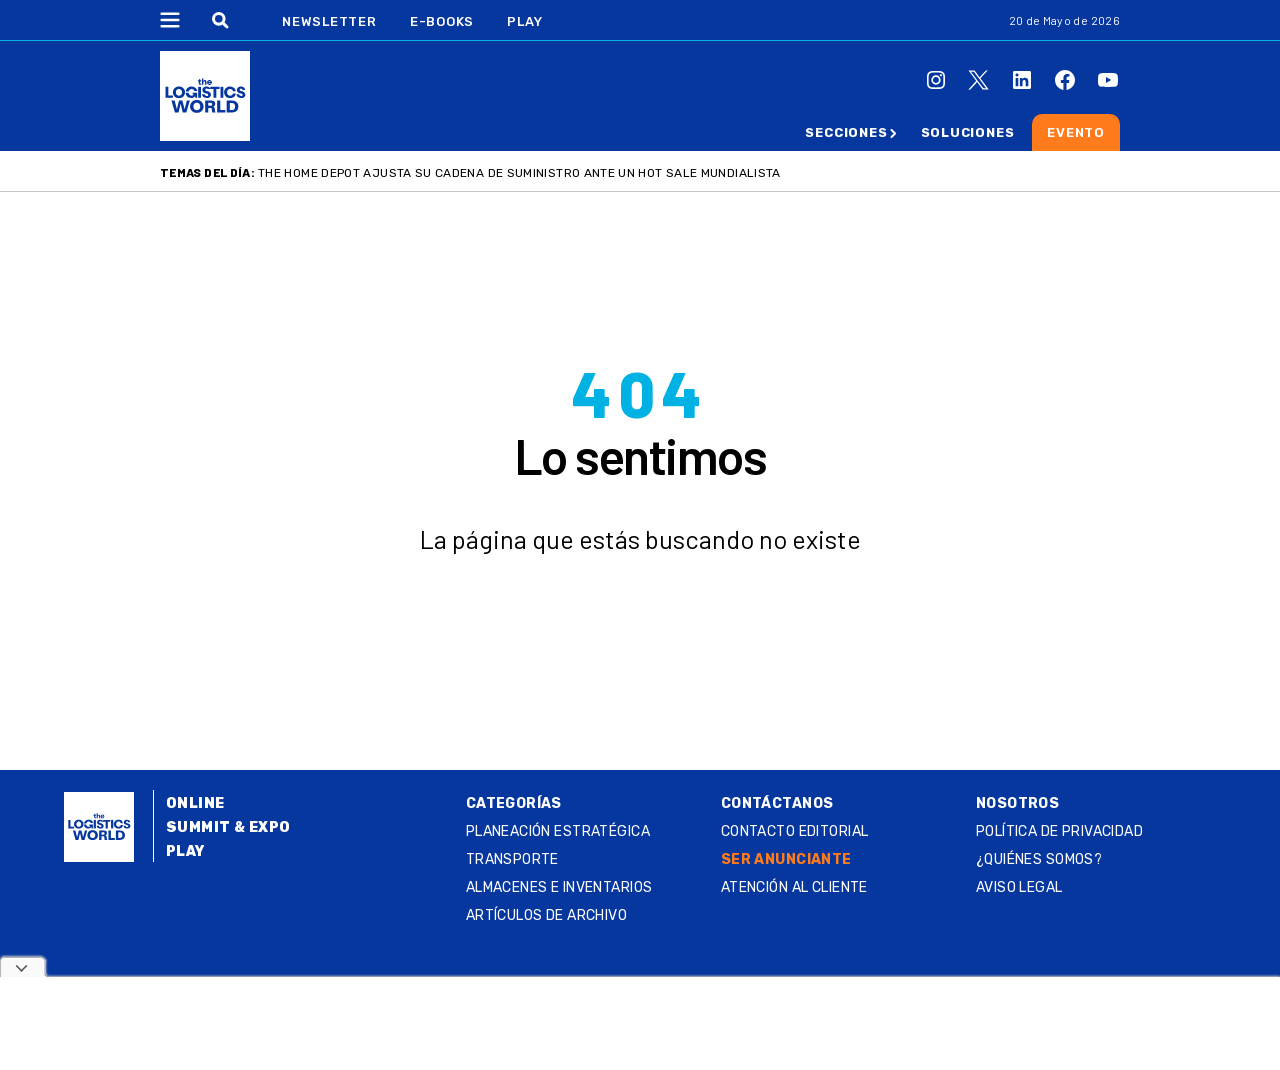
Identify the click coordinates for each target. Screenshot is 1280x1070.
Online (195, 803)
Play (524, 21)
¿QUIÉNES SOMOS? (1039, 859)
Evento (1076, 132)
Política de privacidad (1059, 831)
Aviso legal (1019, 887)
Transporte (512, 859)
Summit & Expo (228, 827)
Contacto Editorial (795, 831)
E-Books (442, 21)
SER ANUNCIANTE (786, 859)
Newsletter (329, 21)
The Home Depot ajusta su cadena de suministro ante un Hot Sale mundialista (519, 173)
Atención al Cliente (794, 887)
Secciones (846, 132)
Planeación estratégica (558, 831)
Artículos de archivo (546, 915)
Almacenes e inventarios (559, 887)
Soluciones (968, 132)
